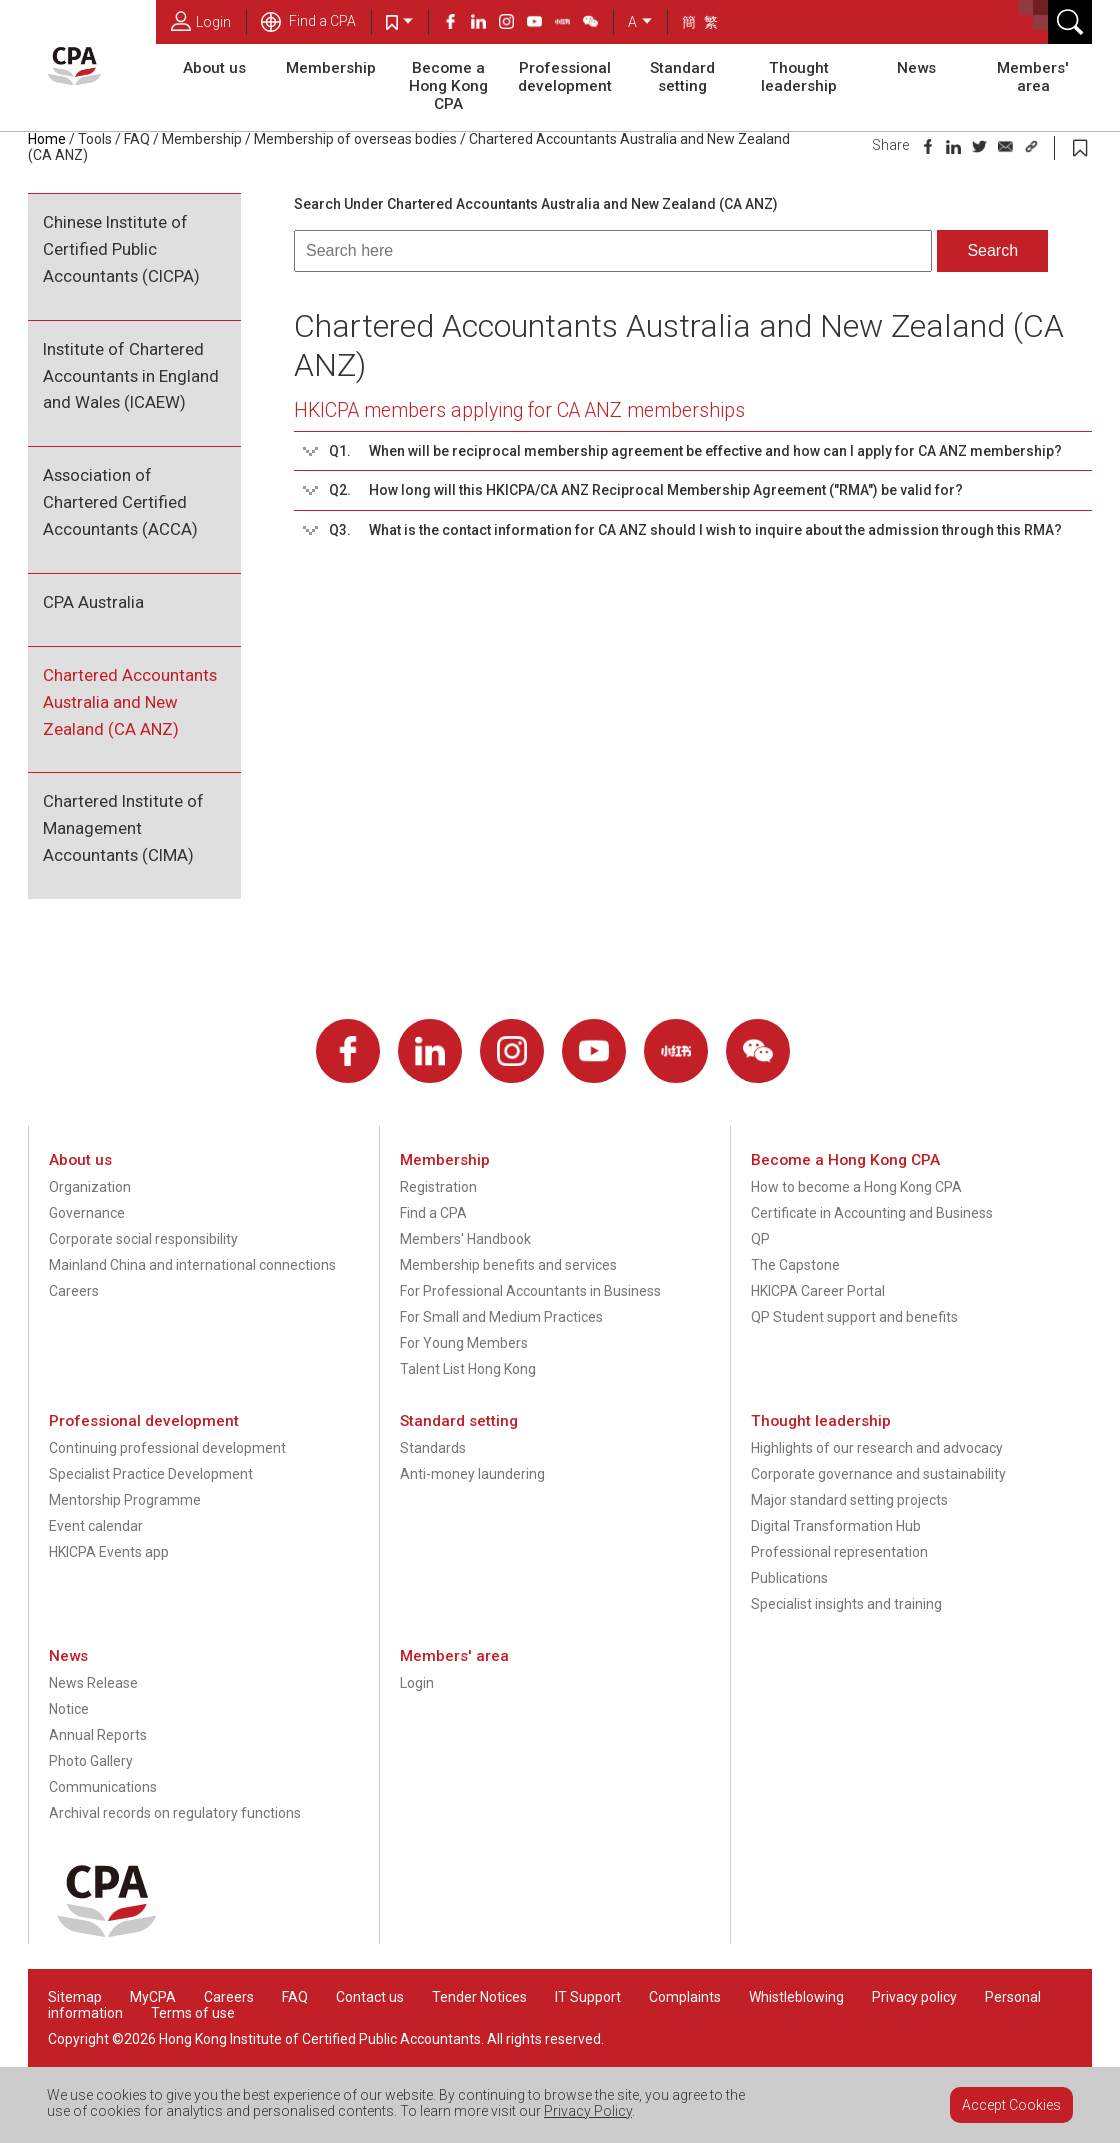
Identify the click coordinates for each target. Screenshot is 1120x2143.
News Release (93, 1683)
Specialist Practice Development (151, 1474)
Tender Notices (479, 1997)
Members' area (1033, 77)
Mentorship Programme (125, 1500)
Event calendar (96, 1526)
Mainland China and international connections (192, 1265)
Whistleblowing (796, 1997)
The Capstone (795, 1265)
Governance (87, 1213)
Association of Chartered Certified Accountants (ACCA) (120, 502)
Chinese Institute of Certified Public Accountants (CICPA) (121, 249)
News (916, 68)
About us (214, 68)
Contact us (370, 1997)
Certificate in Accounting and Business (872, 1213)
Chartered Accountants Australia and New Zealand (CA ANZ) (130, 702)
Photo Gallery (91, 1761)
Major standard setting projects (849, 1500)
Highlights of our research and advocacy (877, 1448)
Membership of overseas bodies (355, 139)
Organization (90, 1187)
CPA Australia (93, 602)
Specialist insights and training (846, 1604)
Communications (103, 1787)
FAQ (137, 139)
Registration (438, 1187)
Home (47, 139)
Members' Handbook (465, 1239)
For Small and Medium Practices (501, 1317)
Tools (95, 139)
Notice (69, 1709)
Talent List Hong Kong (468, 1369)
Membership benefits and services (508, 1265)
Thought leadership (799, 77)
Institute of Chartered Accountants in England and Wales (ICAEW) (131, 376)
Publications (789, 1578)
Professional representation (839, 1552)
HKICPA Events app (109, 1552)
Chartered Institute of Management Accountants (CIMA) (123, 828)
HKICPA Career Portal (818, 1291)
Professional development (565, 77)
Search (992, 250)
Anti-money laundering (472, 1474)
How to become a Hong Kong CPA (856, 1187)
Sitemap (75, 1997)
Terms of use (193, 2013)
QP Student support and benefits (854, 1317)
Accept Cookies (1011, 2105)
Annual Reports (98, 1735)
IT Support (588, 1997)
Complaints (685, 1997)
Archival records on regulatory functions (175, 1813)
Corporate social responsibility (143, 1239)
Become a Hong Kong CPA (448, 86)
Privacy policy (914, 1997)
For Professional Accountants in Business (530, 1291)
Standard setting (682, 77)
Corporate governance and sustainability (878, 1474)
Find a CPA (308, 21)
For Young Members (464, 1343)
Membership (331, 68)
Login (201, 21)
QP (760, 1239)
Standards (433, 1448)
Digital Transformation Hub (836, 1526)
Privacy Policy (588, 2111)
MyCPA (153, 1997)
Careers (74, 1291)
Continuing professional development (167, 1448)
